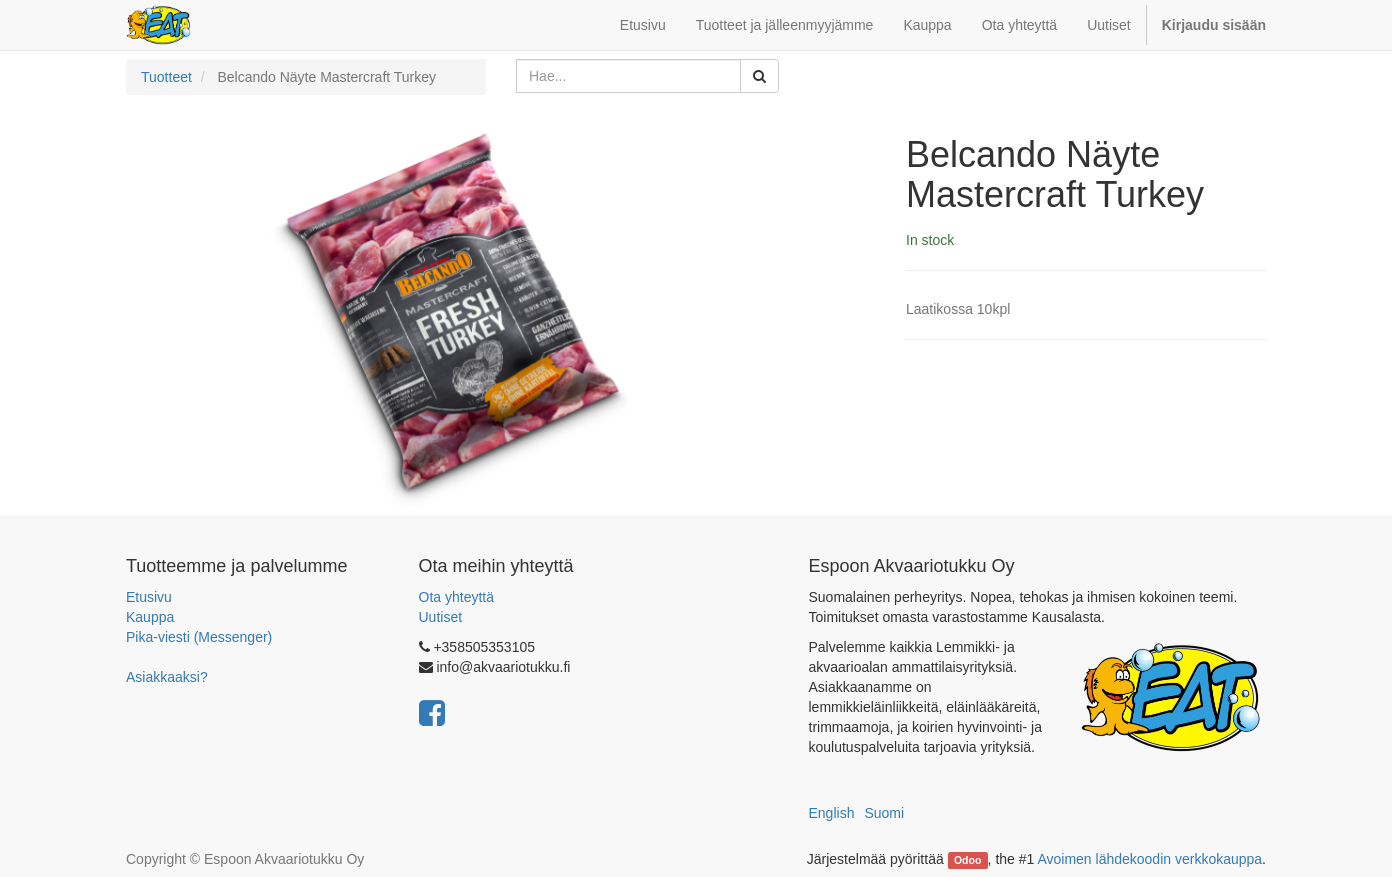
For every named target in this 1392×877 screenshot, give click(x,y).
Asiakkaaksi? (167, 677)
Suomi (884, 813)
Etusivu (149, 597)
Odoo (967, 860)
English (832, 813)
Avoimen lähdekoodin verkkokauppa (1149, 859)
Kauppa (150, 617)
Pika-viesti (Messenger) (199, 637)
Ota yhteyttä (456, 597)
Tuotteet (166, 77)
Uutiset (441, 617)
